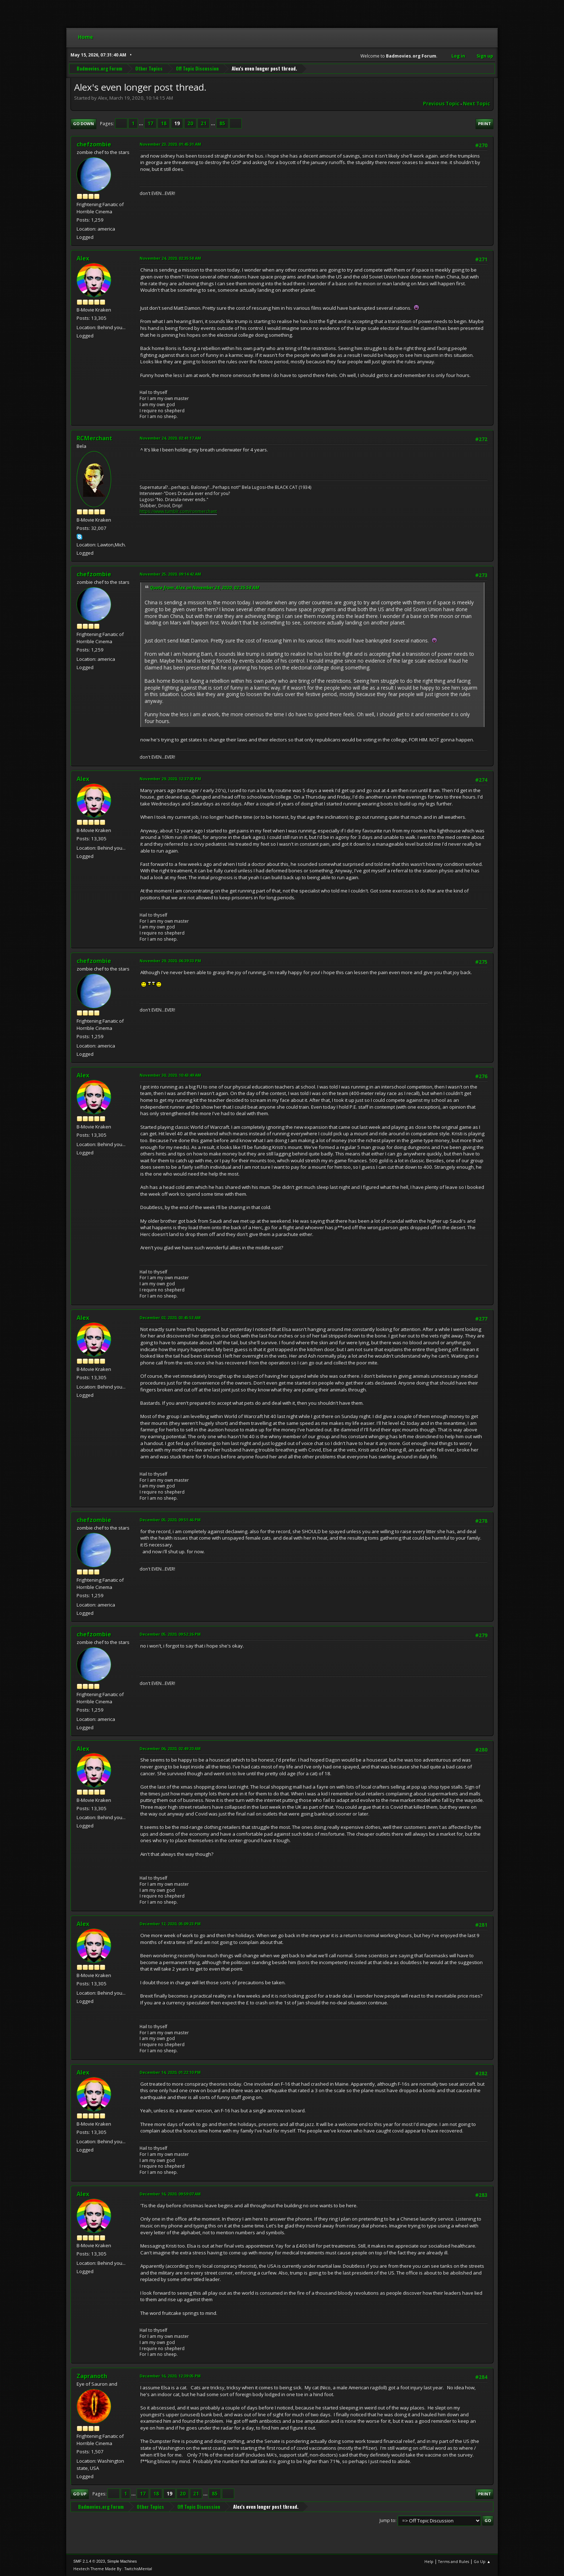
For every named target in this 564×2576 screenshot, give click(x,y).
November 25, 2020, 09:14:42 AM (170, 574)
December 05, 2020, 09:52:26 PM (170, 1634)
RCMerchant (94, 438)
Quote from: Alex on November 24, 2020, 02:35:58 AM (204, 588)
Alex (83, 258)
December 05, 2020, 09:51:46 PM (170, 1519)
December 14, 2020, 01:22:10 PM (170, 2072)
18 (164, 123)
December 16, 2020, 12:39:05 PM (170, 2376)
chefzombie (94, 144)
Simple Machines (122, 2561)
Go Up (79, 2494)
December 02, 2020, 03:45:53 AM (170, 1317)
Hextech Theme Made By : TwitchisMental (112, 2568)
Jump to (387, 2520)
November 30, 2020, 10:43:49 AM (170, 1075)
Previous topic (441, 103)
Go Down (83, 123)
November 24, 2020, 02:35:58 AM (170, 258)
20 (190, 123)
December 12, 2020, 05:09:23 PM (170, 1923)
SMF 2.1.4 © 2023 (89, 2561)
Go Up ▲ (482, 2561)
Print (484, 123)
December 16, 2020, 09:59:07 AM (170, 2193)
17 (150, 123)
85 (222, 123)
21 (203, 123)
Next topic (476, 103)
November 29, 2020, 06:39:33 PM (170, 960)
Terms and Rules (453, 2561)
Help (428, 2561)
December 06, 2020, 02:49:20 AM (170, 1748)
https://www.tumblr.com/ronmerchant (178, 511)
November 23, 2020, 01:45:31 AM (170, 144)
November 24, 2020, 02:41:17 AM (170, 438)
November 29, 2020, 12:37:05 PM (170, 778)
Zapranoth (92, 2376)
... (141, 123)
